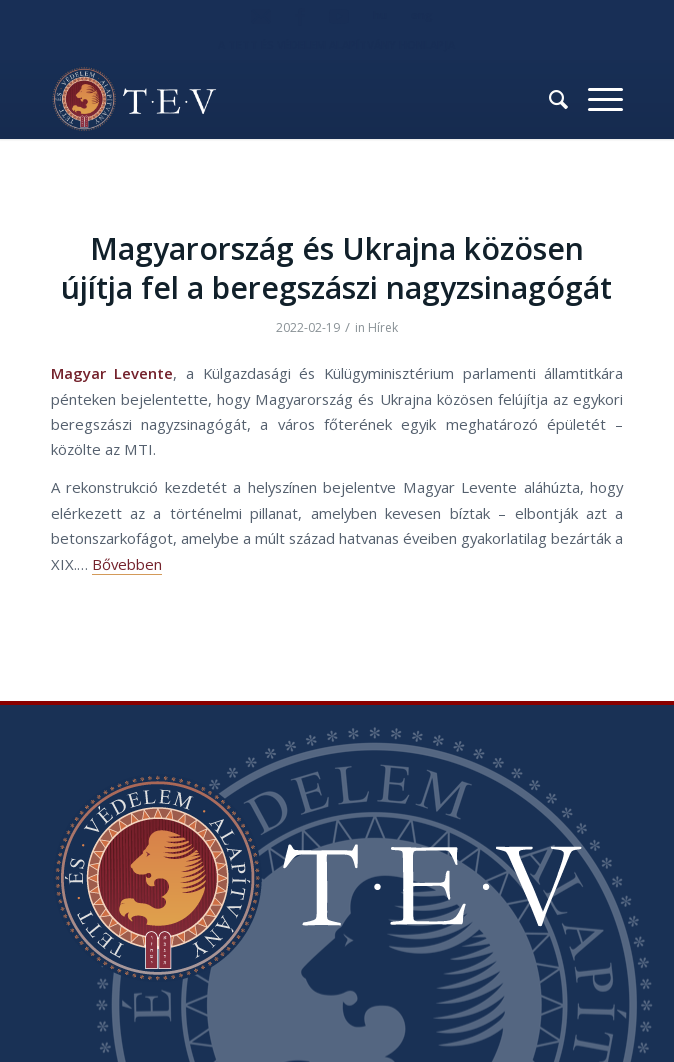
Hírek (383, 327)
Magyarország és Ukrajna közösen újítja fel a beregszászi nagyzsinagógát (336, 268)
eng (422, 14)
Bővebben (127, 564)
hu (380, 14)
